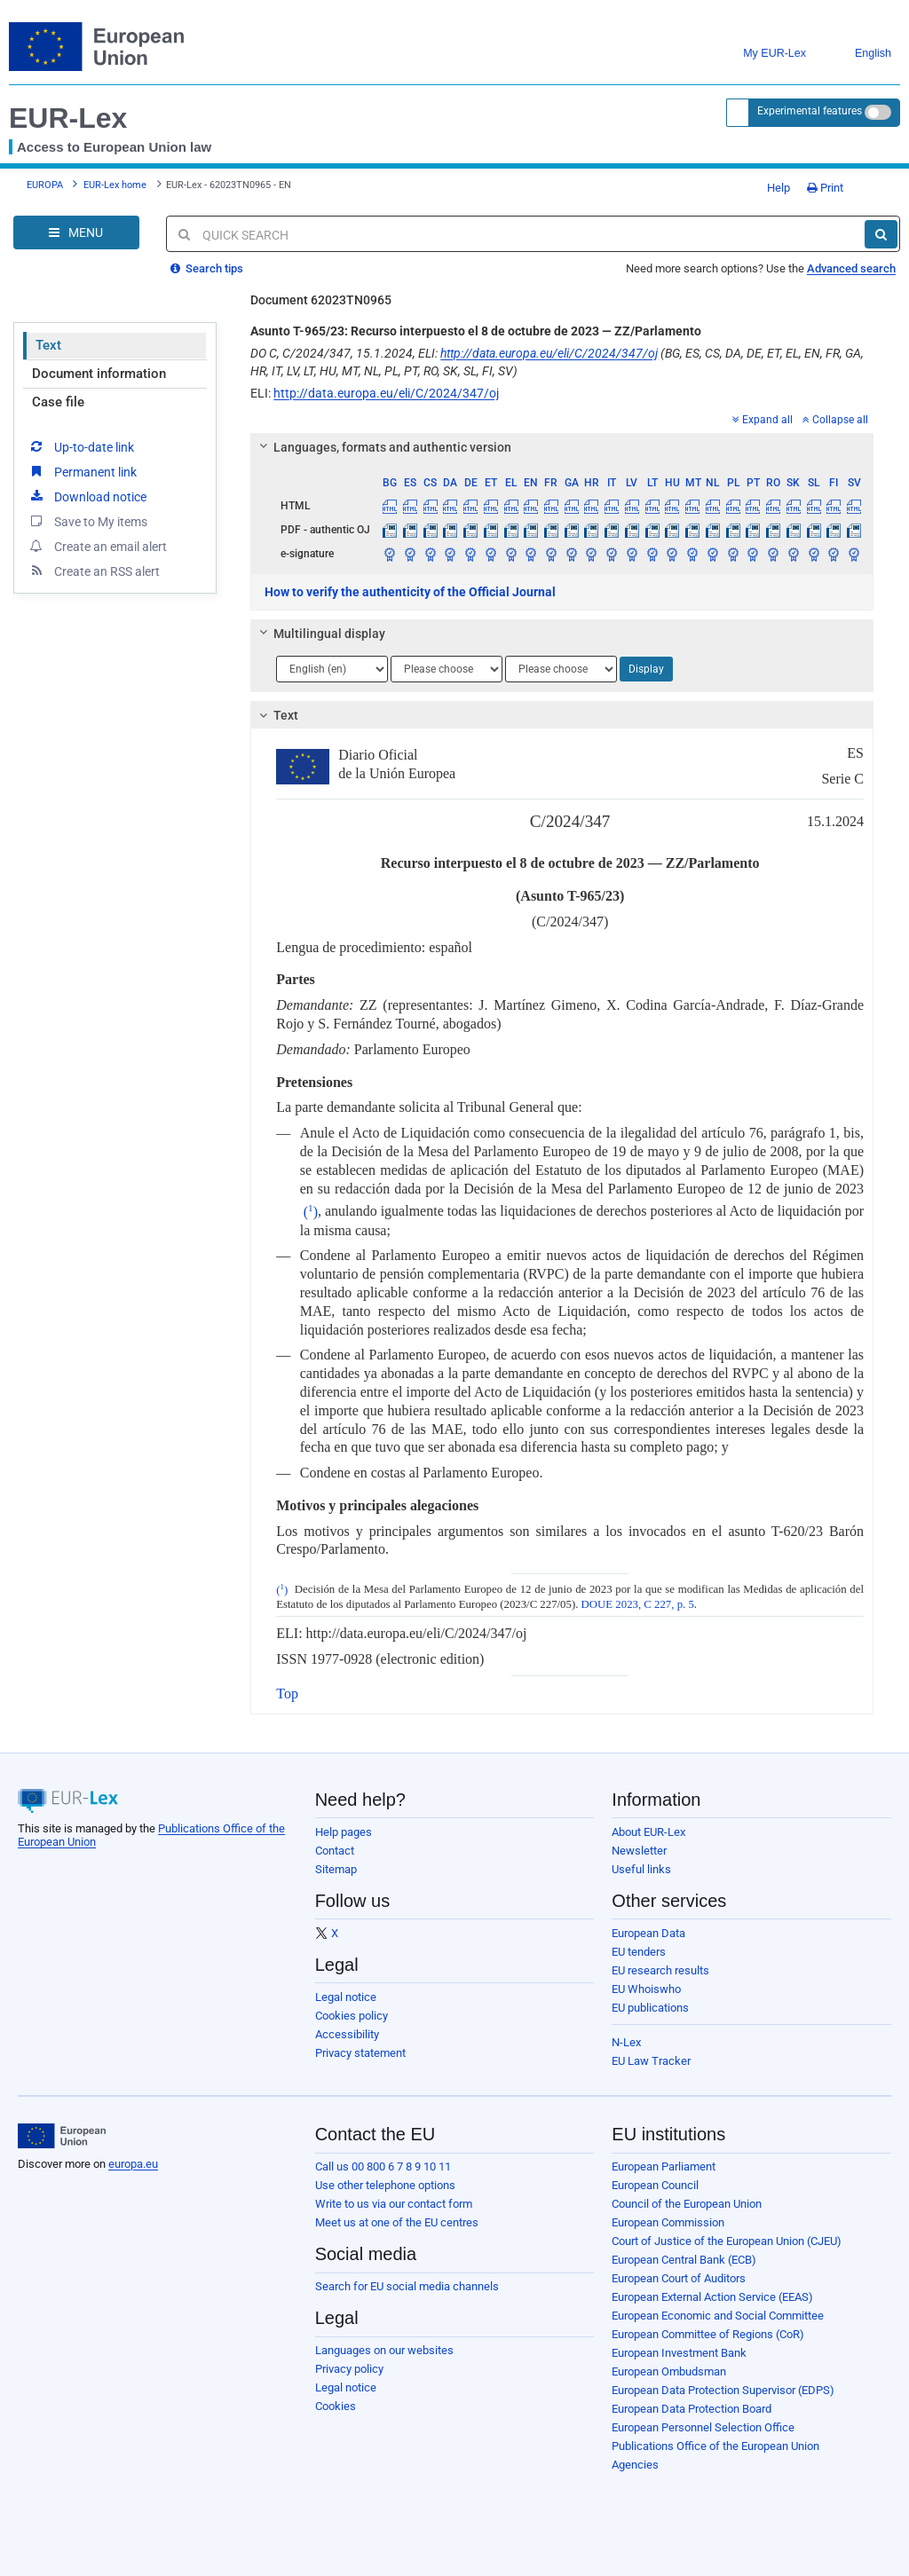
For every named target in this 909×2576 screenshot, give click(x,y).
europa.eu (133, 2163)
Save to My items (87, 521)
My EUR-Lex (761, 54)
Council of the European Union (687, 2203)
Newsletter (639, 1850)
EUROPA (45, 185)
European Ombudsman (669, 2371)
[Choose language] (332, 669)
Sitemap (336, 1869)
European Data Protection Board (691, 2408)
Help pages (343, 1832)
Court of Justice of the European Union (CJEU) (727, 2241)
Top (287, 1693)
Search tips (206, 268)
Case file (58, 402)
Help (772, 187)
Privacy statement (360, 2053)
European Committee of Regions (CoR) (708, 2334)
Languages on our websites (384, 2350)
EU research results (660, 1970)
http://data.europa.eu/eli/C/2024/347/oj (549, 353)
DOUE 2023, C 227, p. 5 (637, 1604)
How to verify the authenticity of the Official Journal (410, 592)
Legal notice (345, 1997)
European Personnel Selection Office (703, 2427)
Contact (334, 1850)
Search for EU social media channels (407, 2286)
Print (825, 187)
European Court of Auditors (679, 2278)
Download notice (87, 496)
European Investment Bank (679, 2352)
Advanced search (851, 268)
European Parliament (663, 2166)
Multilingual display (320, 633)
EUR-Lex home (114, 185)
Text (48, 345)
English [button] (859, 54)
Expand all (762, 420)
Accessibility (347, 2034)
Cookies (335, 2406)
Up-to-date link (81, 446)
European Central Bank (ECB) (684, 2259)
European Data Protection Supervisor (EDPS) (723, 2390)
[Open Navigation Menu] (76, 232)
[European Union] (62, 2135)
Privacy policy (349, 2368)
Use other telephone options (385, 2185)
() (311, 1211)
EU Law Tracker (651, 2061)
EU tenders (639, 1951)
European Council (655, 2185)
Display (646, 669)
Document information (99, 374)
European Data (648, 1933)
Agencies (635, 2464)
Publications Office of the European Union (715, 2446)
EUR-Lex (68, 118)
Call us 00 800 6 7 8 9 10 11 (383, 2166)
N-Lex (626, 2042)
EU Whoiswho (646, 1989)
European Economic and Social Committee (718, 2315)
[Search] (881, 234)
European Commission (668, 2222)
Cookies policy (351, 2015)
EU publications (650, 2007)
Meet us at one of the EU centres (396, 2222)
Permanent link (82, 471)
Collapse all (835, 420)
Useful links (641, 1869)
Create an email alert (97, 546)
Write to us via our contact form (393, 2203)
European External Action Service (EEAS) (712, 2297)
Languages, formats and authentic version (383, 447)
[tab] (562, 447)
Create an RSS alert (94, 570)
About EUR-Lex (648, 1832)
